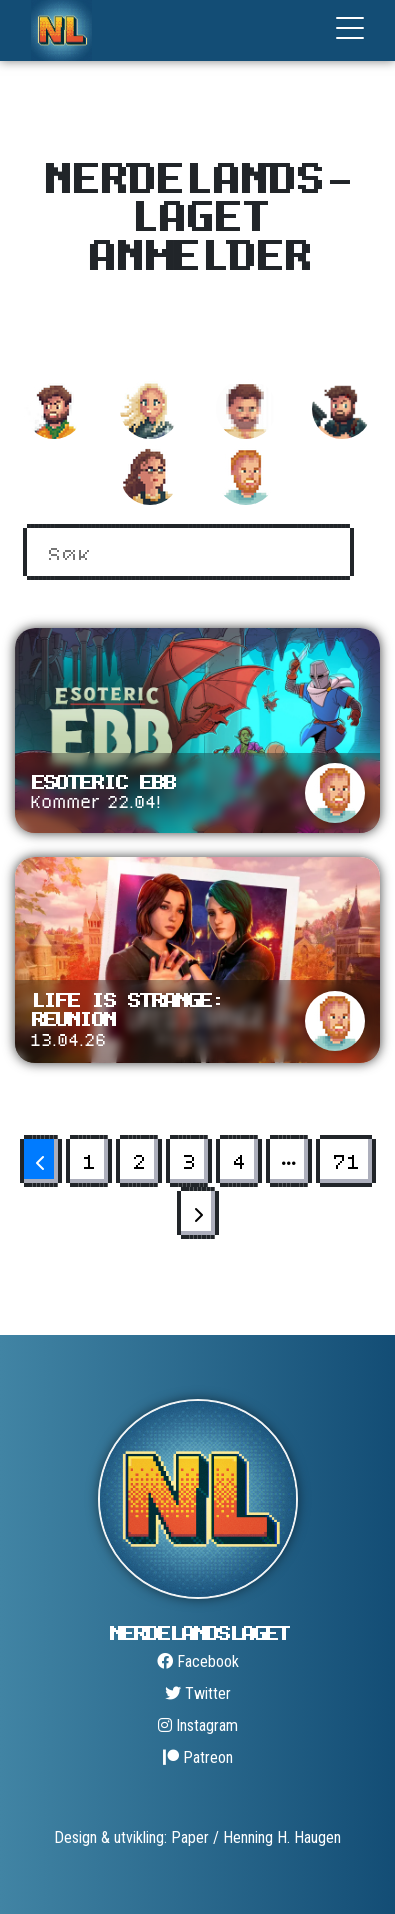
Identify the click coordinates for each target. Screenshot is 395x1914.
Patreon (198, 1757)
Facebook (198, 1661)
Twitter (198, 1693)
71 (346, 1161)
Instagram (198, 1725)
